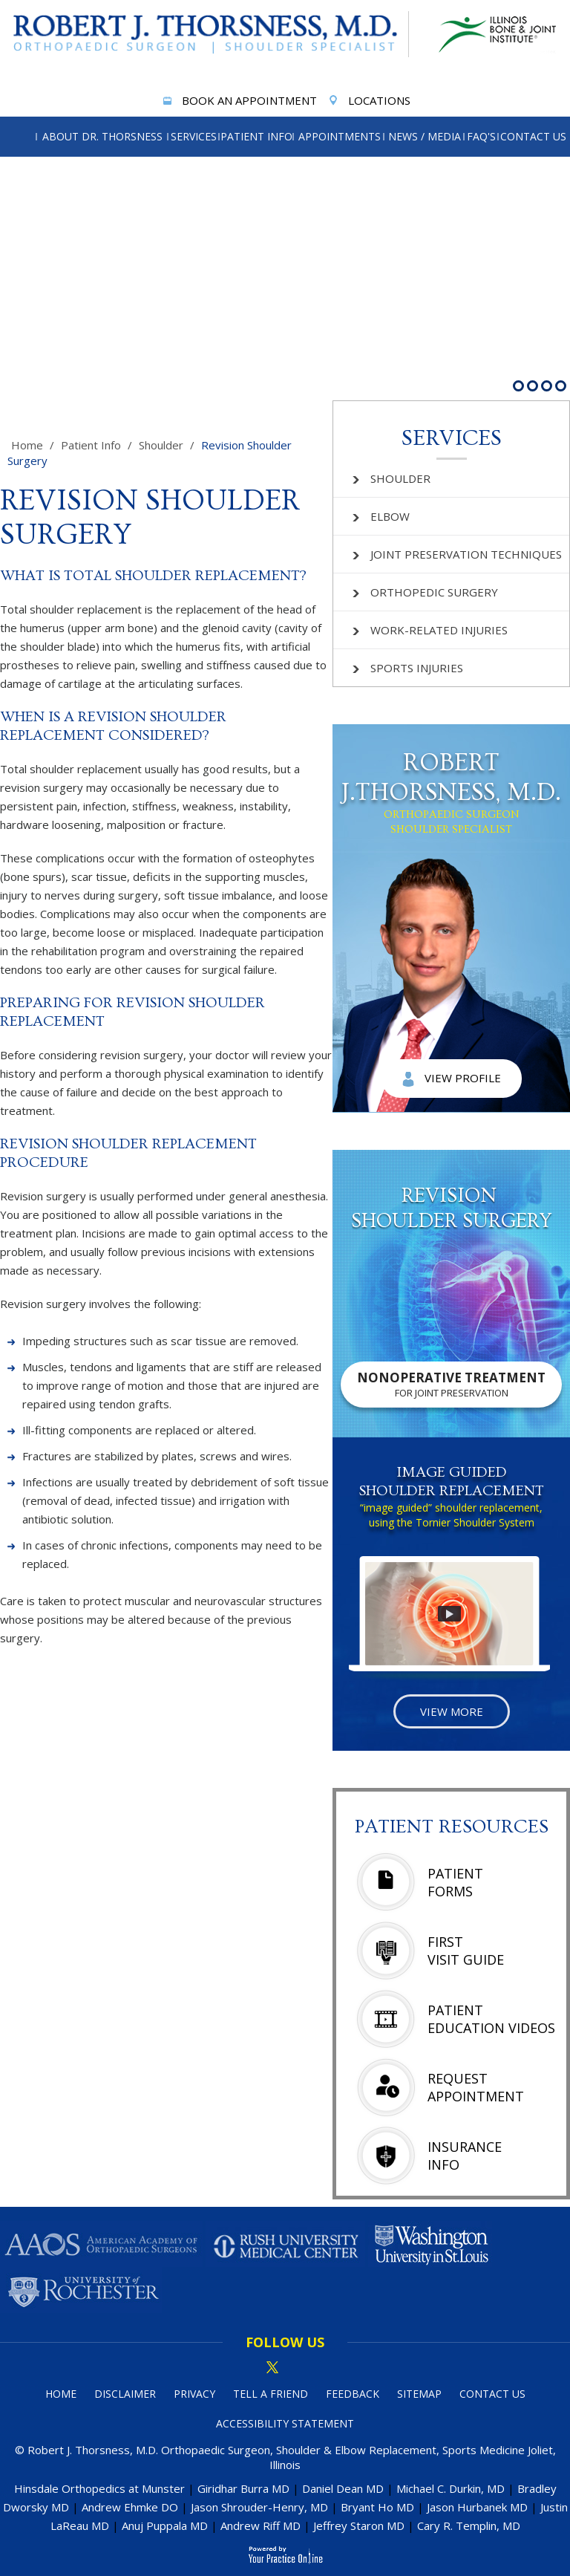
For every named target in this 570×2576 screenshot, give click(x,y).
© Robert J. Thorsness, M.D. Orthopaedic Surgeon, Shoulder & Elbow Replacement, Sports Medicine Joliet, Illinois (285, 2457)
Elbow (381, 516)
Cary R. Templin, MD (468, 2525)
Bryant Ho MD (377, 2506)
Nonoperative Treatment (451, 1384)
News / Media (424, 136)
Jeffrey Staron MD (358, 2525)
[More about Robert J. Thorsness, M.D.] (209, 34)
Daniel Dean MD (343, 2488)
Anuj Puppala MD (165, 2525)
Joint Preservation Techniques (457, 554)
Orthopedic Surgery (425, 592)
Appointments (339, 136)
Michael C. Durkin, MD (450, 2488)
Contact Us (533, 136)
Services (194, 136)
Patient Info (256, 136)
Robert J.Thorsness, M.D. (451, 793)
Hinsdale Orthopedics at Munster (99, 2488)
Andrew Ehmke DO (130, 2506)
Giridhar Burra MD (243, 2488)
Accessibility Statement (285, 2423)
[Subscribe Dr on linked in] (297, 2368)
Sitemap (419, 2394)
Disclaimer (125, 2394)
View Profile (451, 1078)
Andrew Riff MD (260, 2525)
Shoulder (161, 445)
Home (27, 445)
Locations (368, 102)
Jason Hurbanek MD (477, 2506)
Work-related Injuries (430, 629)
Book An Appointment (238, 102)
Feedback (352, 2394)
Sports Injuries (408, 667)
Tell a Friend (270, 2394)
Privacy (194, 2394)
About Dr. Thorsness (102, 136)
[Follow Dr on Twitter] (272, 2368)
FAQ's (481, 136)
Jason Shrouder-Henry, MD (259, 2506)
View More (451, 1711)
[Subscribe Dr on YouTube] (323, 2368)
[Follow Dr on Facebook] (247, 2368)
